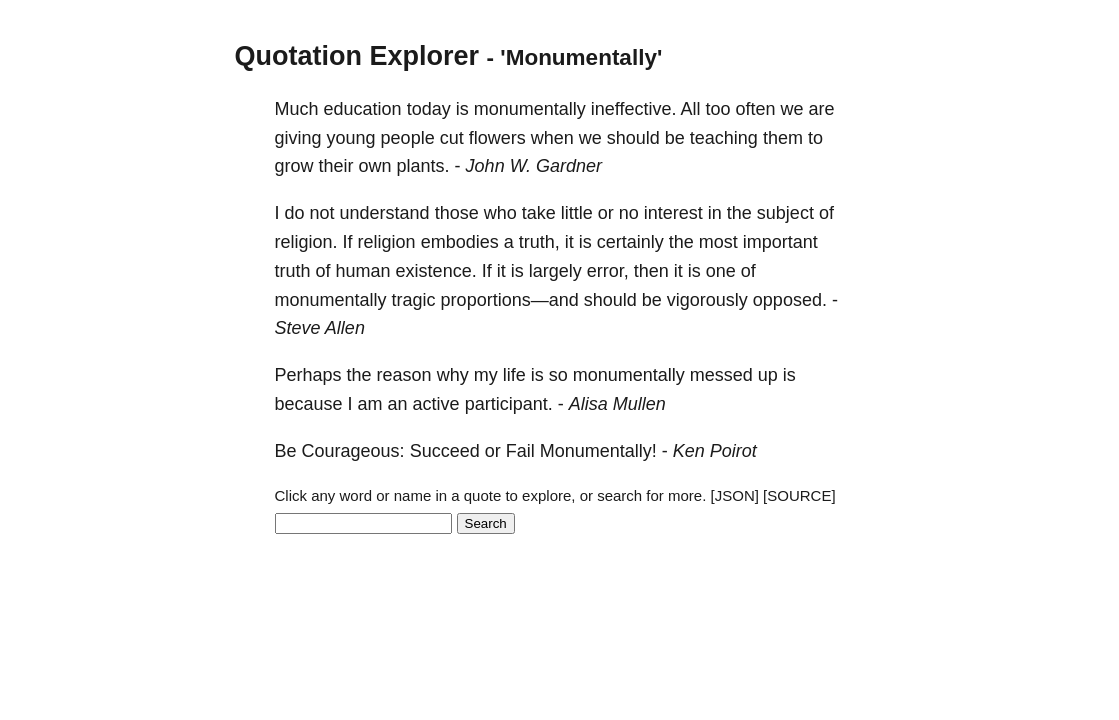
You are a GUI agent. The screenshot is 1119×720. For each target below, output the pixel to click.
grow (294, 166)
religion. (306, 242)
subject (785, 213)
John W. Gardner (534, 166)
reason (404, 375)
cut (452, 138)
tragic (414, 300)
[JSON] (735, 495)
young (351, 138)
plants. (423, 166)
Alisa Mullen (617, 404)
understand (385, 213)
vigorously (707, 300)
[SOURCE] (799, 495)
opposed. (790, 300)
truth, (539, 242)
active (436, 404)
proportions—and (510, 300)
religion (387, 242)
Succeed (445, 451)
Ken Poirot (715, 451)
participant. (509, 404)
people (408, 138)
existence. (436, 271)
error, (608, 271)
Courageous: (353, 451)
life (514, 375)
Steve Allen (320, 328)
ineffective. (634, 109)
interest (673, 213)
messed (721, 375)
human (363, 271)
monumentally (530, 109)
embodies (460, 242)
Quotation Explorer (357, 56)
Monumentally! (598, 451)
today (429, 109)
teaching (724, 138)
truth (293, 271)
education (363, 109)
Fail (520, 451)
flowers (497, 138)
